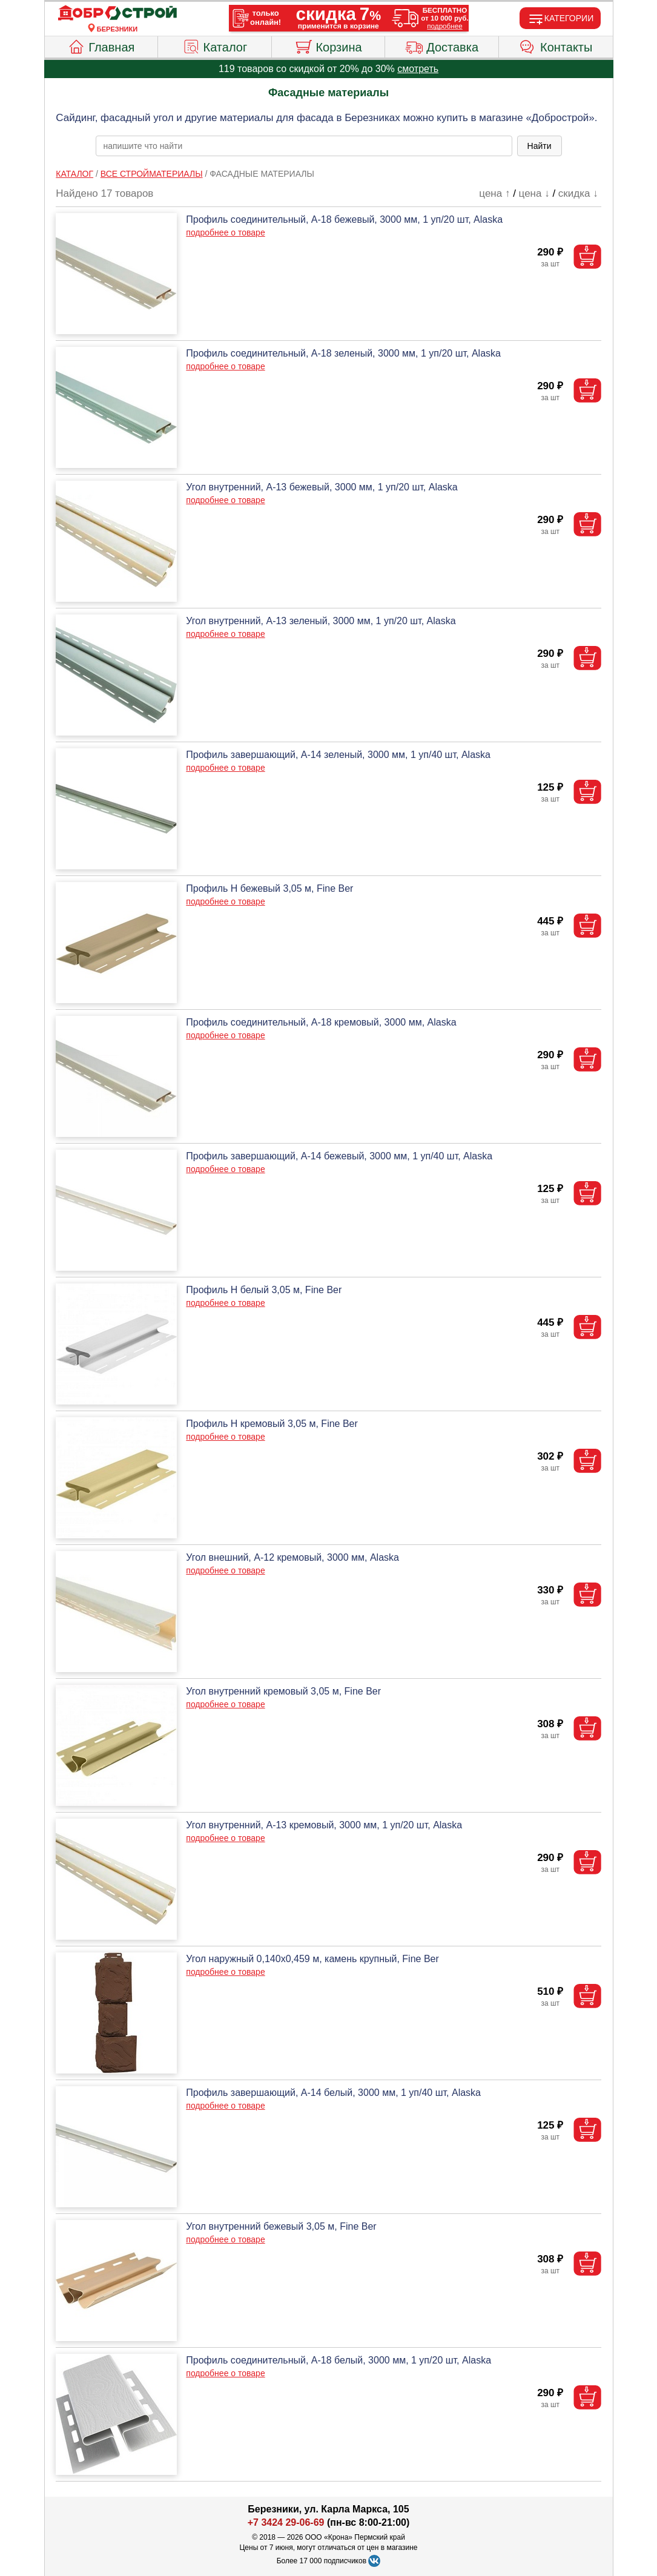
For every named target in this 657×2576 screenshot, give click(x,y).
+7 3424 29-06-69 (286, 2522)
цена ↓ (534, 193)
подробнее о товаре (225, 232)
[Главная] (117, 13)
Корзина (328, 45)
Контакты (555, 45)
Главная (100, 45)
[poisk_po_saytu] (304, 146)
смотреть (417, 69)
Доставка (441, 45)
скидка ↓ (578, 193)
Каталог (215, 45)
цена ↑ (494, 193)
